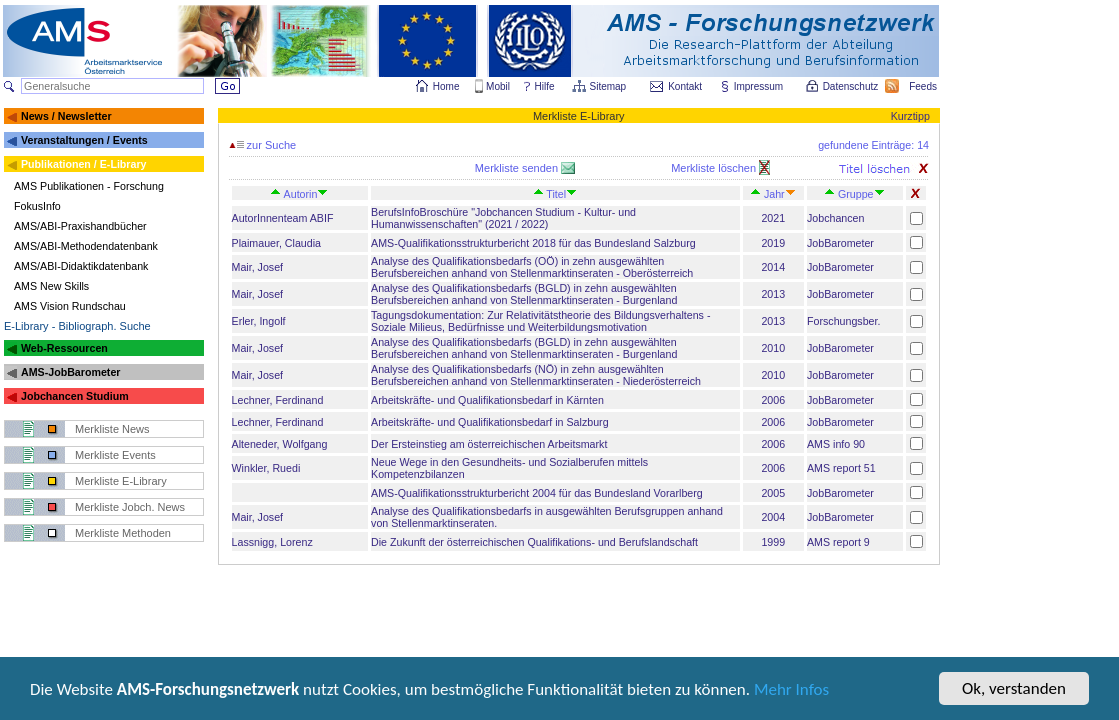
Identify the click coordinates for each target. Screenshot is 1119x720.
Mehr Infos (791, 690)
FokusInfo (37, 206)
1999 (773, 542)
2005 (773, 493)
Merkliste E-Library (121, 481)
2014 (773, 267)
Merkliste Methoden (123, 533)
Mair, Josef (258, 267)
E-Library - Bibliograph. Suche (77, 326)
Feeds (924, 86)
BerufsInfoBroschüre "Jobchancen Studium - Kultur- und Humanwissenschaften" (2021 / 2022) (503, 218)
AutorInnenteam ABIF (283, 218)
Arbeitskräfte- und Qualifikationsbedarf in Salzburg (490, 422)
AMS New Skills (51, 286)
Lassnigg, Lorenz (272, 542)
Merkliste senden (518, 168)
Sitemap (609, 86)
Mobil (498, 86)
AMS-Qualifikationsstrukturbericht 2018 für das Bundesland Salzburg (533, 243)
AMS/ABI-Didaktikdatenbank (81, 266)
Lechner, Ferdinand (278, 400)
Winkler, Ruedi (266, 468)
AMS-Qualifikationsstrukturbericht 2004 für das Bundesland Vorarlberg (537, 493)
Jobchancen (835, 218)
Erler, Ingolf (259, 321)
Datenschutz (852, 86)
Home (446, 86)
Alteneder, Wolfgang (280, 444)
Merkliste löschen (715, 168)
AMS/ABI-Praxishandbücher (80, 226)
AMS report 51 (841, 468)
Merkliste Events (115, 455)
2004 (773, 517)
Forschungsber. (843, 321)
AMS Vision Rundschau (70, 306)
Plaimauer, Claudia (276, 243)
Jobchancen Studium (75, 396)
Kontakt (685, 86)
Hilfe (545, 86)
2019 (773, 243)
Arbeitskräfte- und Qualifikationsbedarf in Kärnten (487, 400)
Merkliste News (112, 429)
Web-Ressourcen (64, 348)
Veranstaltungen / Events (84, 140)
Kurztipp (910, 116)
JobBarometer (840, 243)
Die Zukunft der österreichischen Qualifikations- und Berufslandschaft (534, 542)
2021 (773, 218)
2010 (773, 348)
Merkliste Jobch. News (130, 507)
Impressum (759, 86)
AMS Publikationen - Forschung (89, 186)
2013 (773, 294)
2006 (773, 400)
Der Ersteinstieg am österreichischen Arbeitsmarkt (489, 444)
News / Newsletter (66, 116)
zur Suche (263, 145)
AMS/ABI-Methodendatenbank (86, 246)
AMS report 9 (838, 542)
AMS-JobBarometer (70, 372)
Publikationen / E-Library (84, 164)
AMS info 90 (836, 444)
